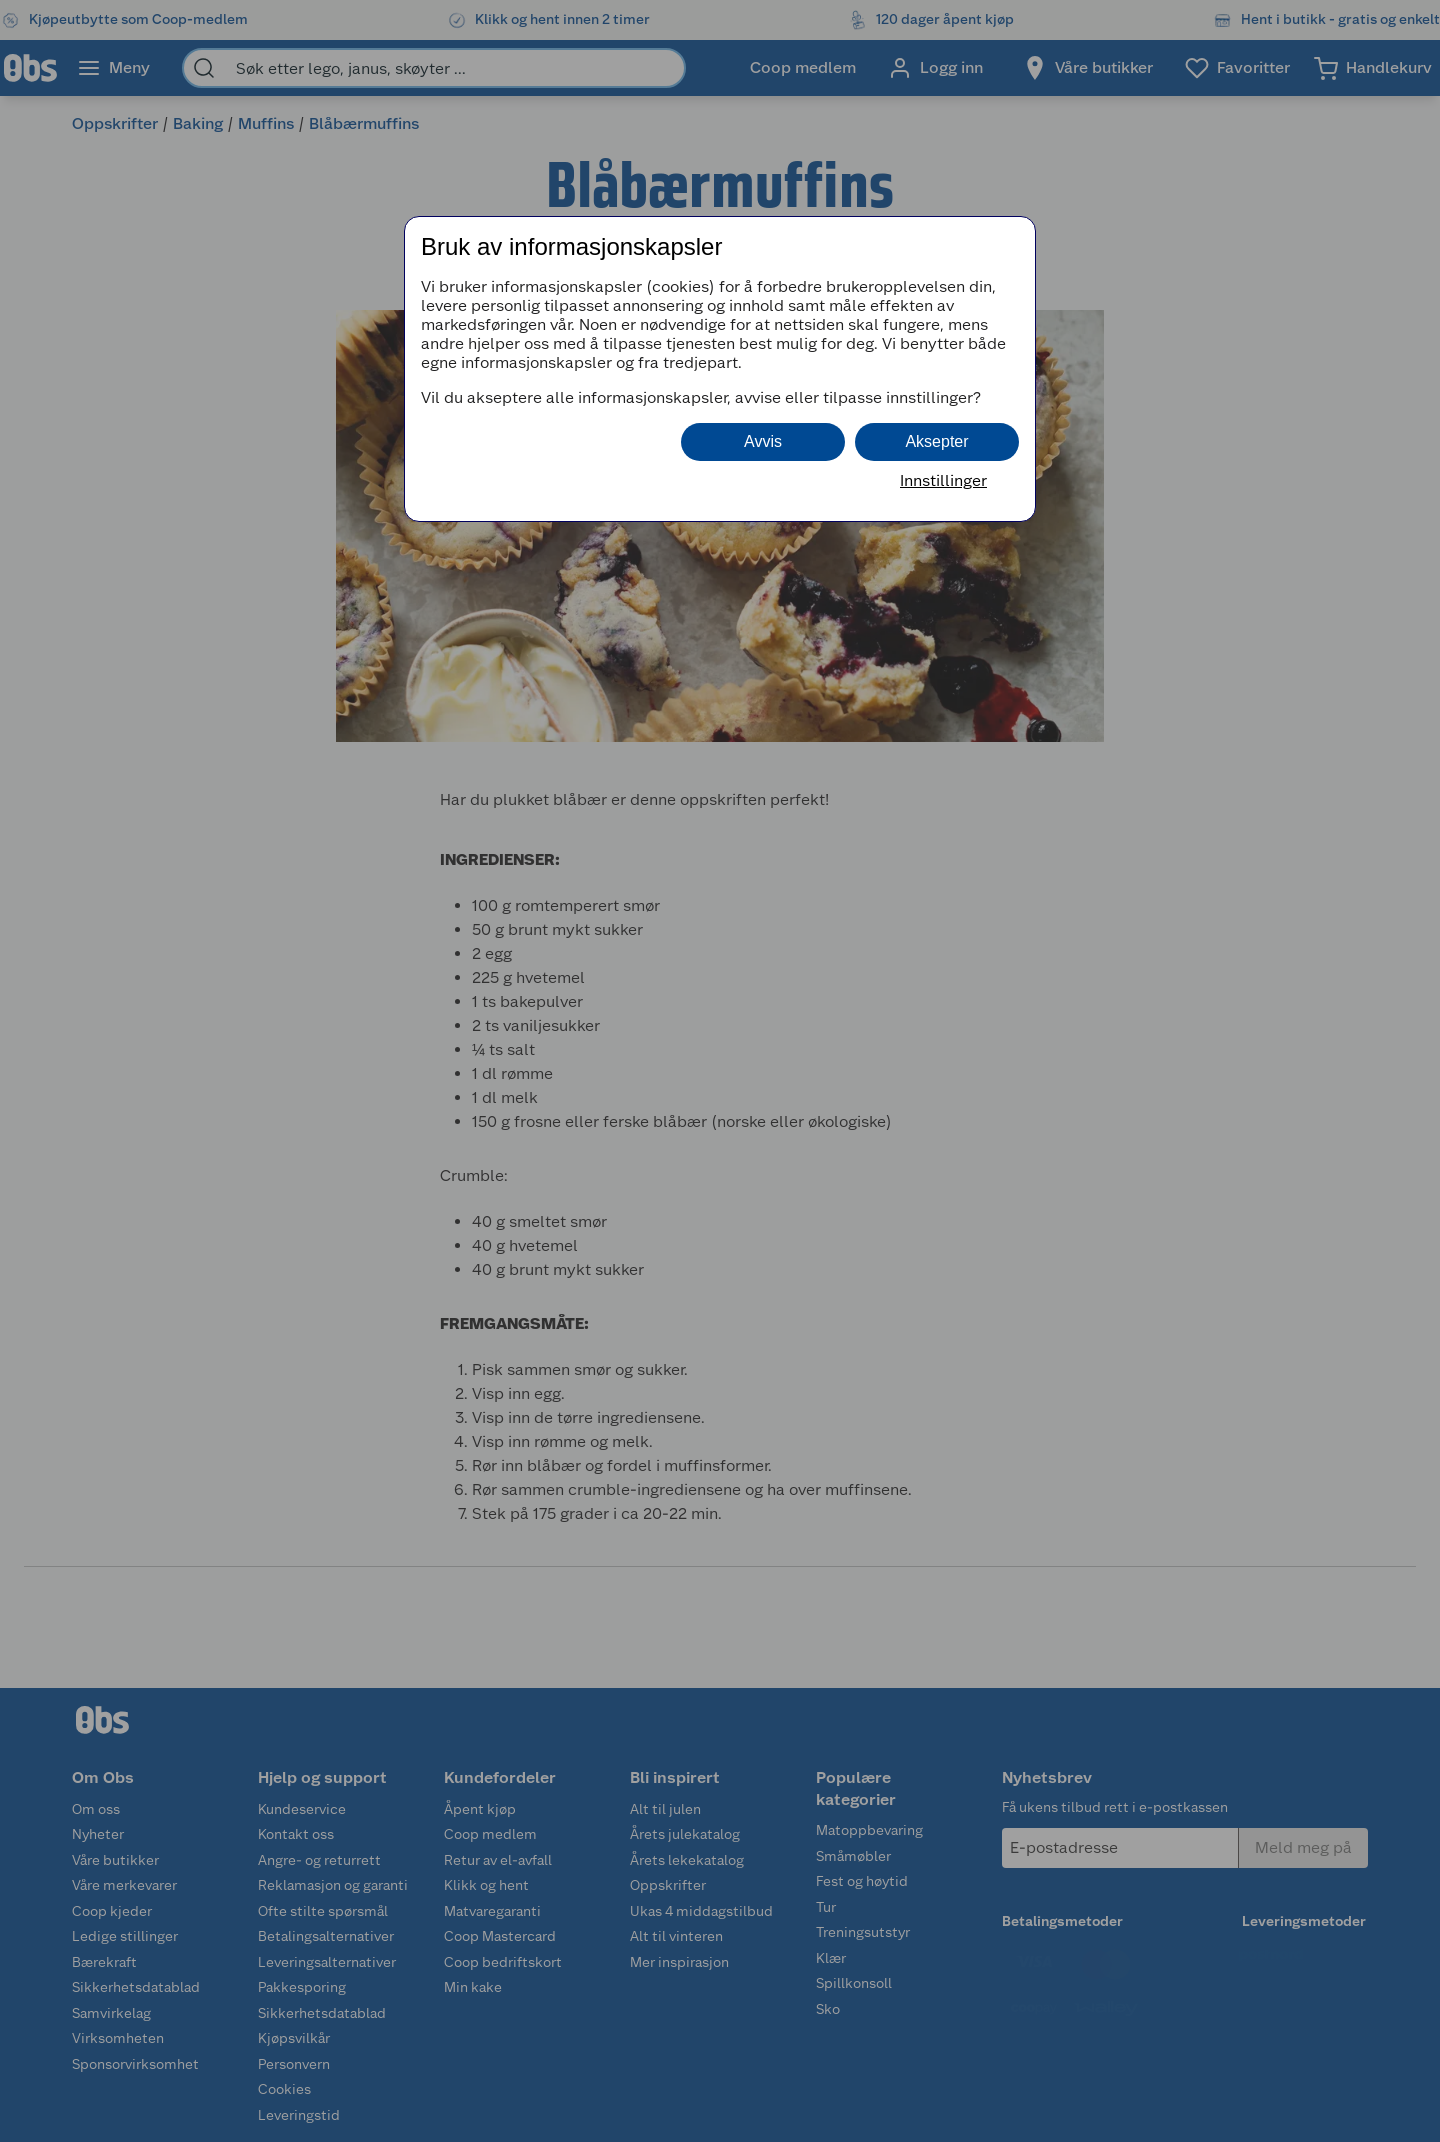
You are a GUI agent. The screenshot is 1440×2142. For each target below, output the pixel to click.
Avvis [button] (763, 441)
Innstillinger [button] (943, 480)
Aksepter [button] (936, 441)
